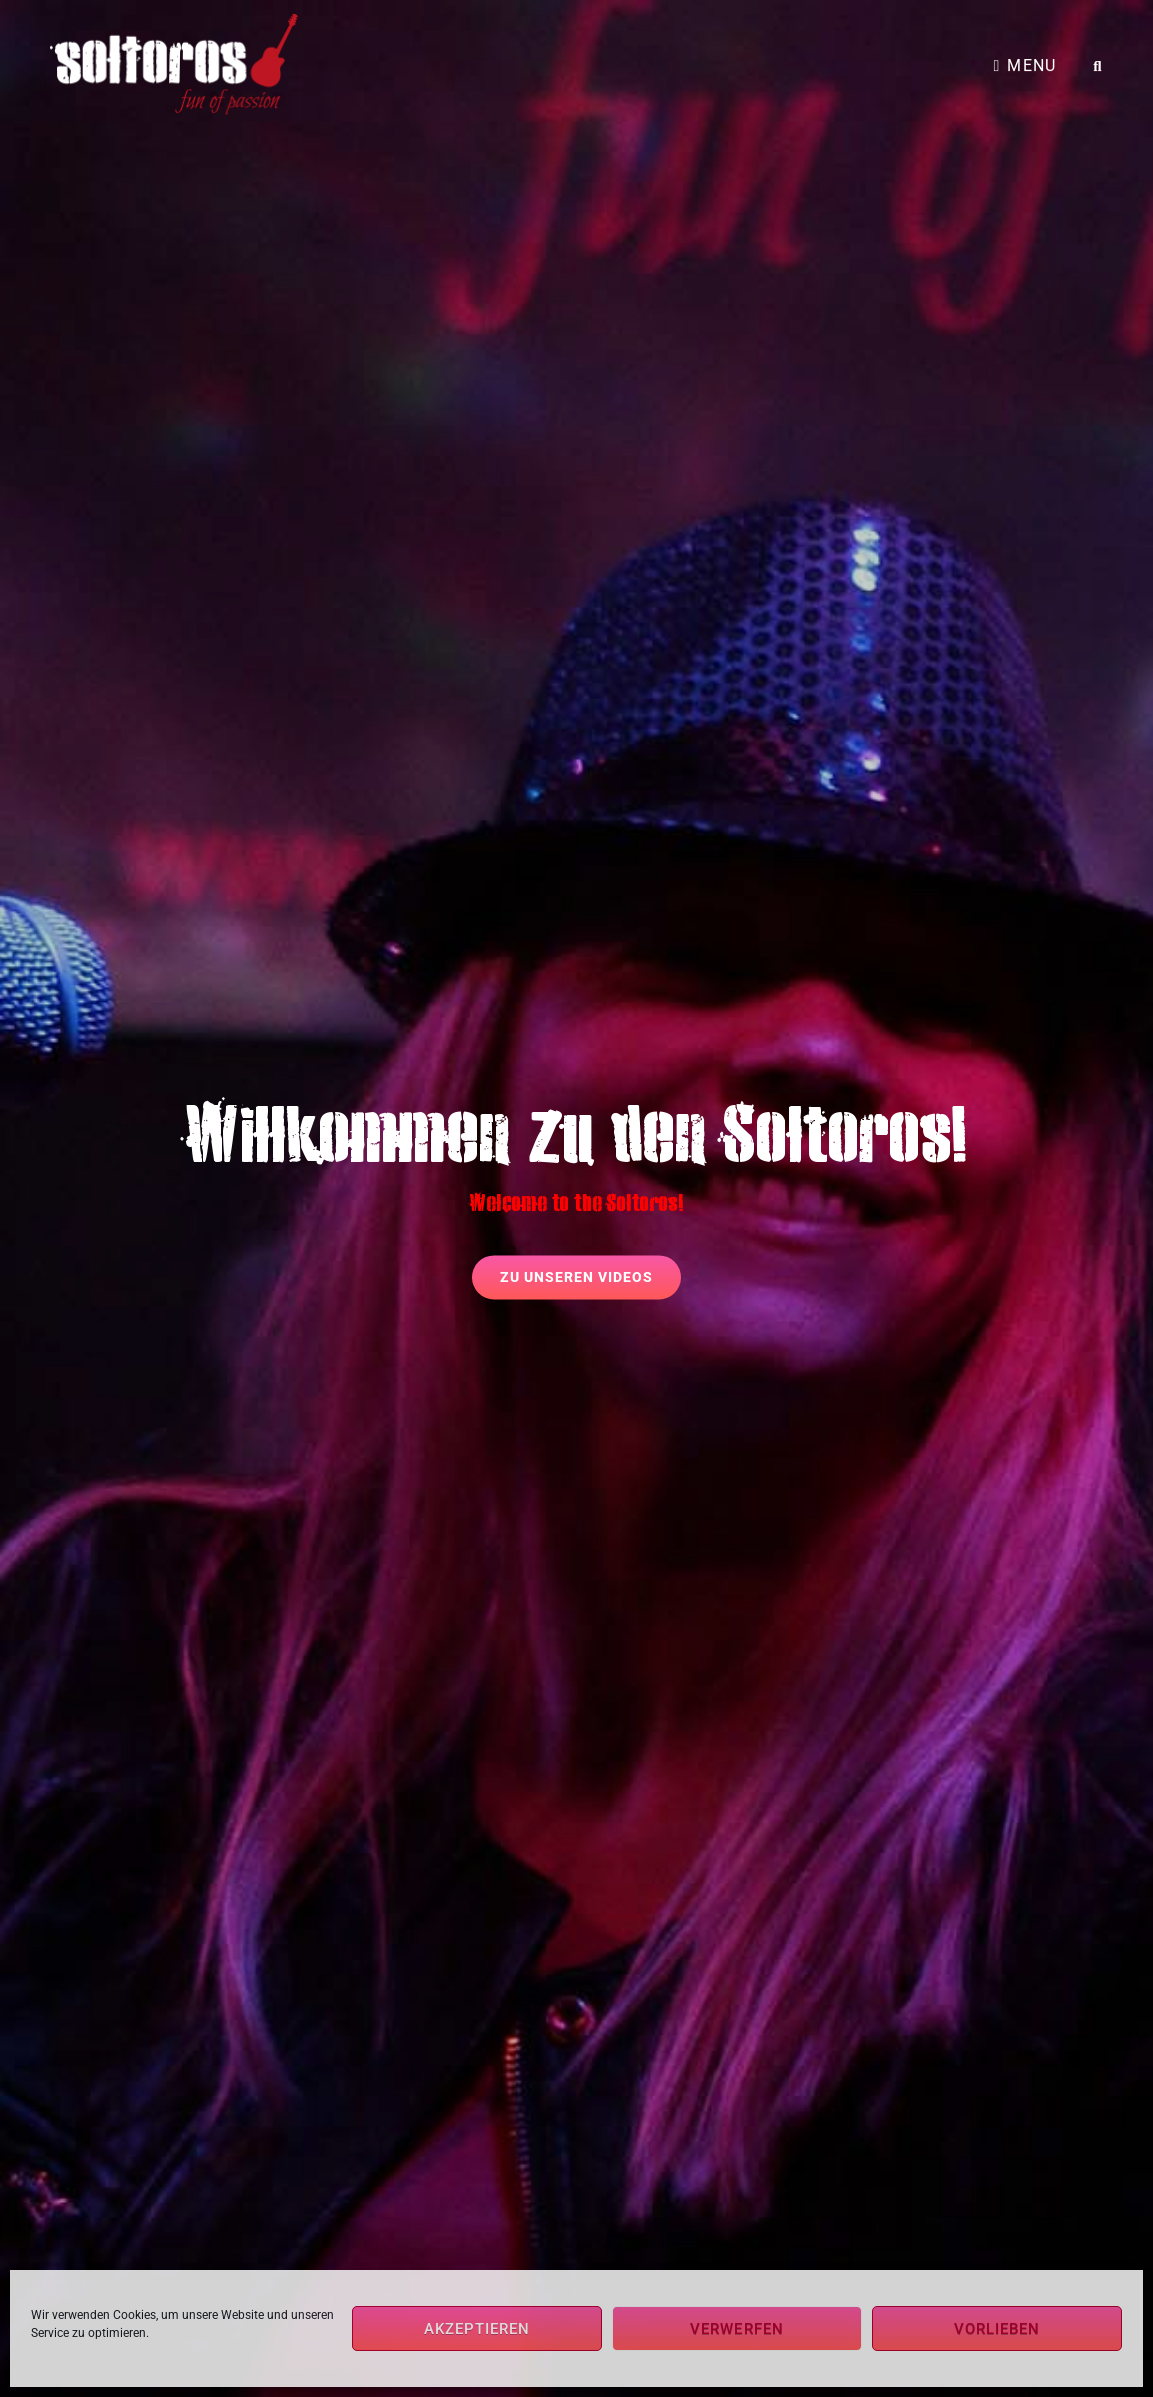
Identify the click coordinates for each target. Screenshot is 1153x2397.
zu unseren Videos (590, 1270)
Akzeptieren (477, 2329)
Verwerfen (737, 2329)
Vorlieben (997, 2329)
